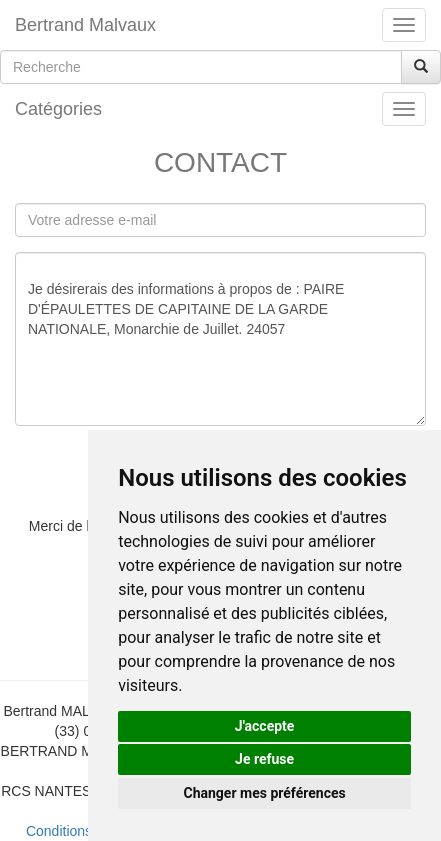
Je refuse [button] (264, 759)
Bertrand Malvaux (85, 25)
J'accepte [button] (265, 726)
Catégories (58, 109)
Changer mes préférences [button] (265, 793)
